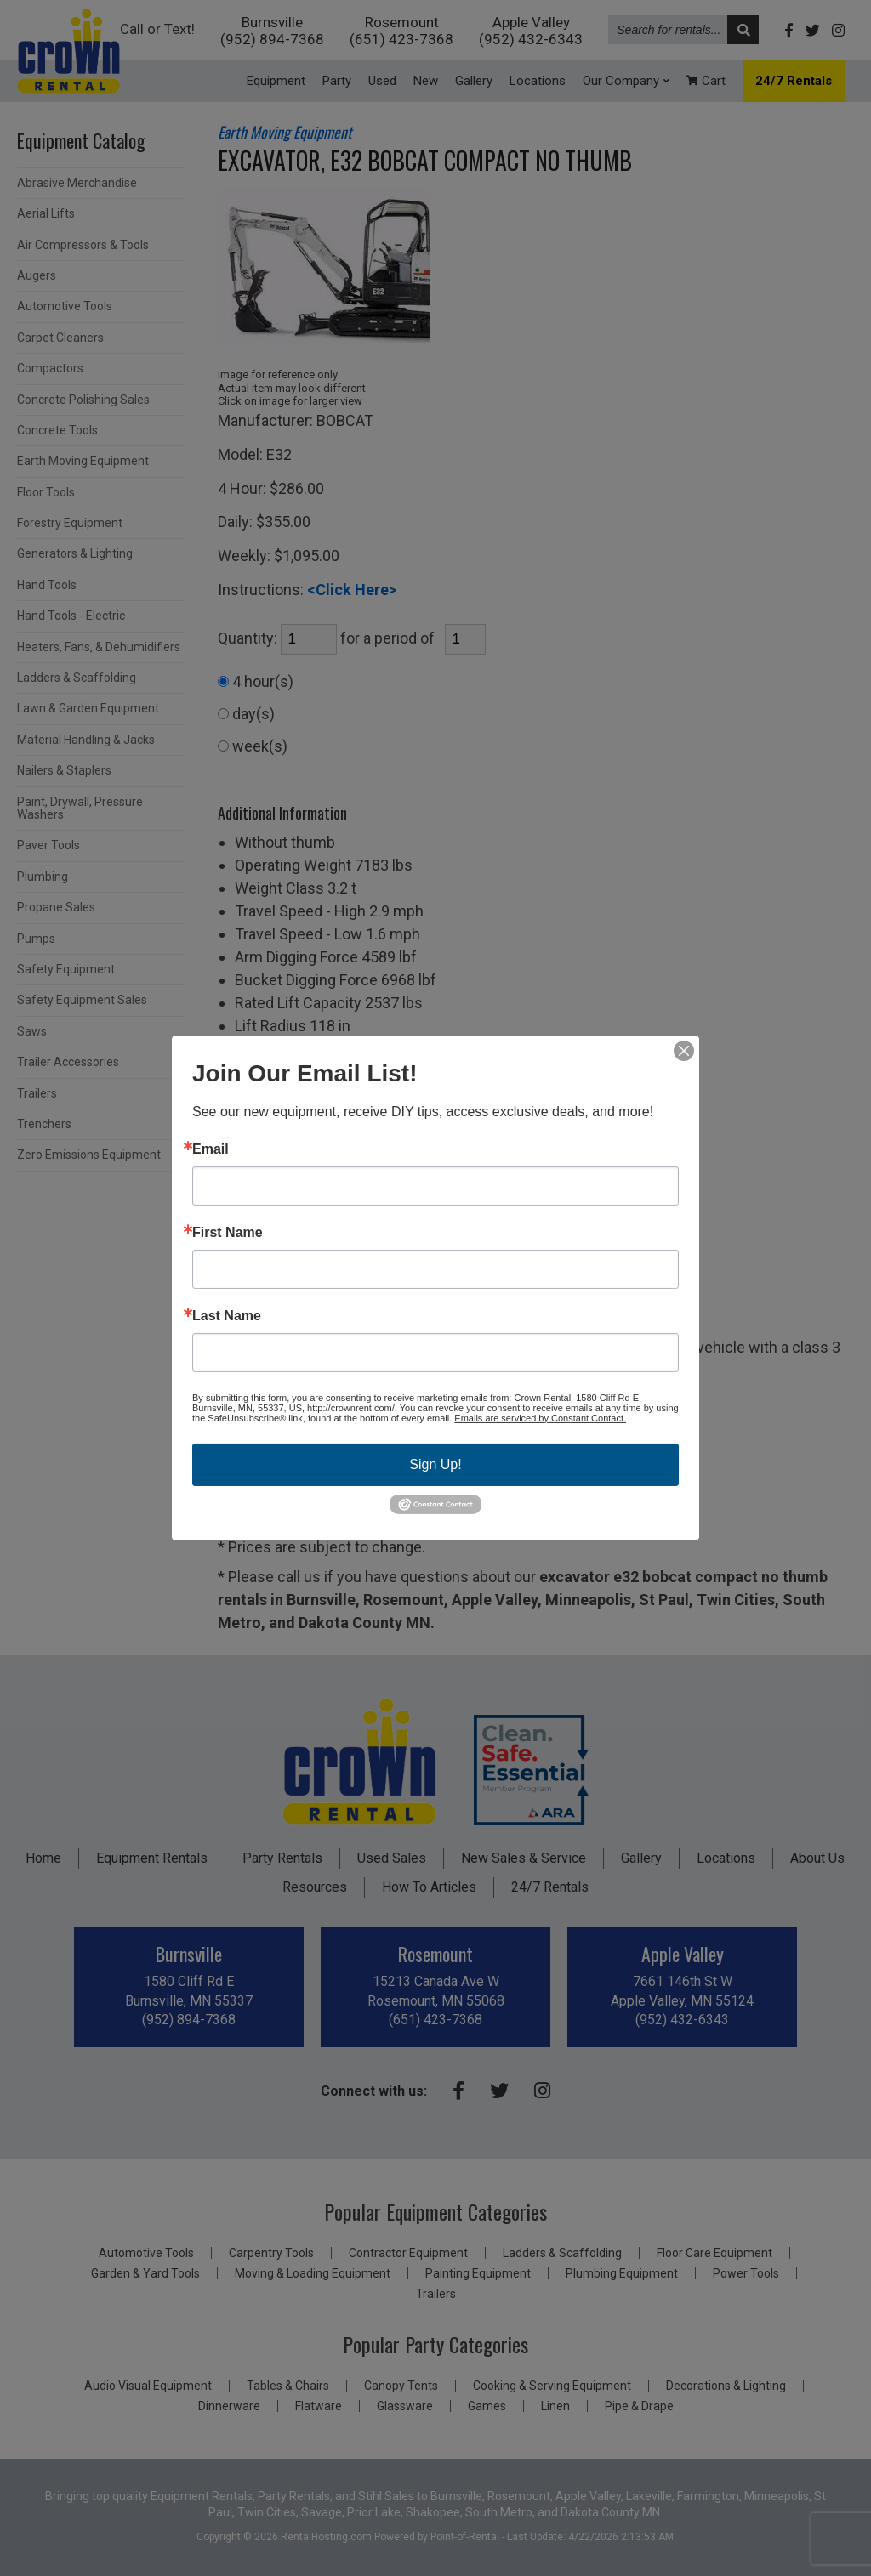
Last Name (226, 1316)
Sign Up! (435, 1464)
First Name (227, 1233)
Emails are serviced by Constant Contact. (540, 1418)
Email (210, 1149)
